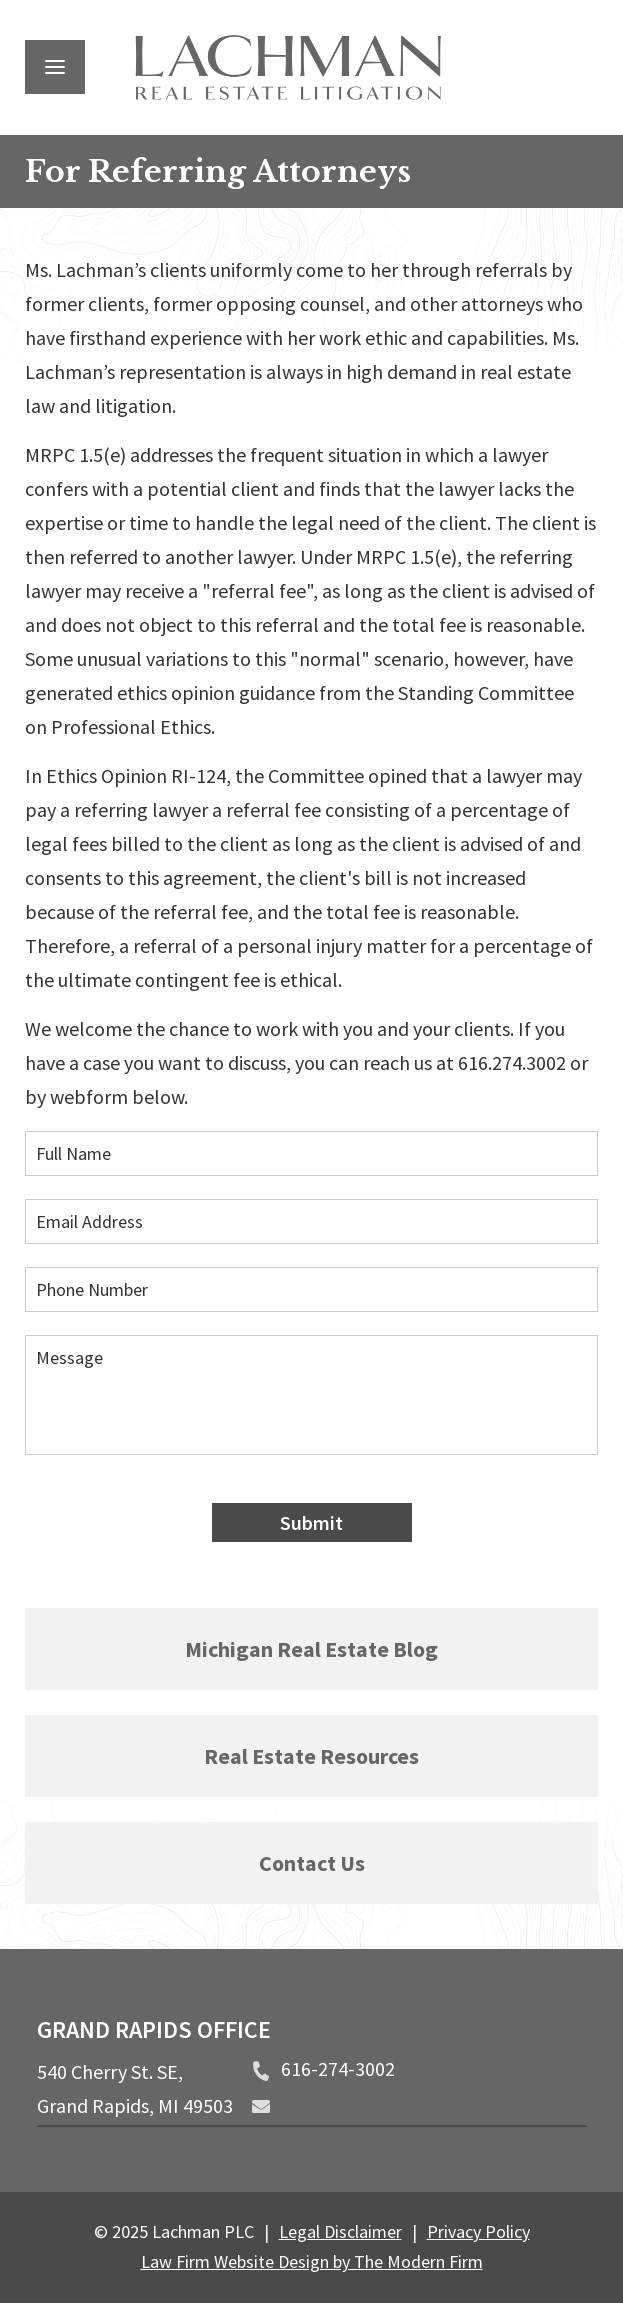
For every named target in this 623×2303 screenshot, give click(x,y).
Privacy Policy (478, 2231)
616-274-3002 (338, 2068)
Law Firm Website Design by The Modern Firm (312, 2261)
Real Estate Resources (311, 1756)
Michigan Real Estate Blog (311, 1649)
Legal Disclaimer (340, 2231)
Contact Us (312, 1863)
